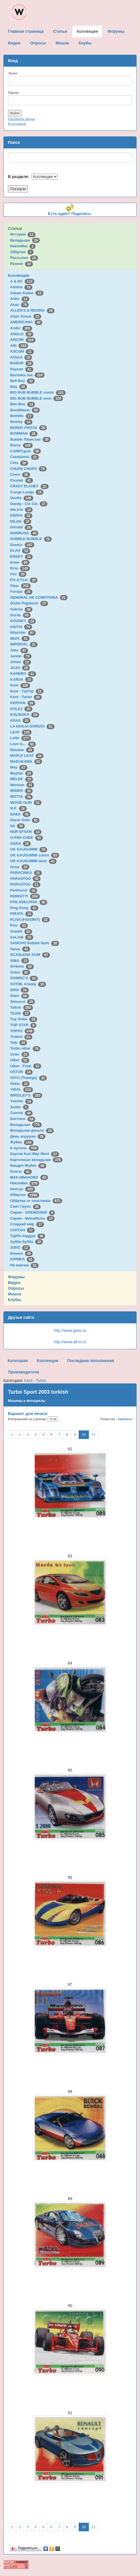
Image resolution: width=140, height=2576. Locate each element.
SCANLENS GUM (30, 954)
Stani (19, 995)
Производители (23, 1372)
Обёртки (22, 252)
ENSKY (21, 556)
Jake (19, 650)
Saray (20, 949)
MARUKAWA (26, 761)
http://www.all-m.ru (70, 1342)
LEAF (21, 732)
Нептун (22, 1189)
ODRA (20, 843)
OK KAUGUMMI (28, 849)
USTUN (21, 1072)
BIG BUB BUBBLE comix (38, 392)
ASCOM (22, 351)
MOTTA (21, 796)
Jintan (20, 662)
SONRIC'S (24, 978)
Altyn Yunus (25, 316)
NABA (20, 814)
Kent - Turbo (26, 697)
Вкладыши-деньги (32, 1130)
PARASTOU (25, 884)
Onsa (19, 867)
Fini (18, 574)
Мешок (14, 1294)
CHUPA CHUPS (28, 469)
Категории (18, 1360)
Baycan (21, 369)
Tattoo (21, 1007)
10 (83, 1435)
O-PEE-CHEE (26, 837)
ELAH (20, 550)
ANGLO (22, 334)
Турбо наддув (27, 1236)
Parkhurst (23, 890)
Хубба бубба (26, 1242)
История (22, 234)
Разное (21, 263)
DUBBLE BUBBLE (31, 539)
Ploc (19, 925)
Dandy (21, 498)
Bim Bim (22, 404)
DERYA (21, 515)
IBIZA (20, 638)
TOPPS (22, 1031)
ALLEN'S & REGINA (32, 310)
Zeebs (19, 1107)
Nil (17, 826)
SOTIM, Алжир (28, 984)
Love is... (23, 744)
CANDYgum (25, 451)
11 (93, 1435)
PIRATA (21, 913)
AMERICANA (26, 322)
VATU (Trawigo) (28, 1078)
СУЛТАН (22, 1230)
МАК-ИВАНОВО (29, 1177)
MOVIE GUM (25, 802)
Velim (20, 1083)
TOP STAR (23, 1025)
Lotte (20, 738)
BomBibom (25, 410)
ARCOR (22, 340)
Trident (21, 1037)
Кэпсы (21, 1171)
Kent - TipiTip (26, 691)
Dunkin (22, 545)
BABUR (22, 363)
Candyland (24, 457)
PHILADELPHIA (28, 902)
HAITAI (21, 627)
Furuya (21, 591)
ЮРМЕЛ (22, 1259)
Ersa (20, 568)
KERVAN (22, 703)
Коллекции (18, 275)
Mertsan (22, 785)
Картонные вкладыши (36, 1160)
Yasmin (21, 1101)
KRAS (20, 720)
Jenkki (21, 656)
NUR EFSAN (25, 831)
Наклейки (22, 246)
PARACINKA (26, 872)
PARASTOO (25, 878)
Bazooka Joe (27, 375)
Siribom (22, 966)
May (18, 767)
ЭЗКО (20, 1247)
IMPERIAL (23, 644)
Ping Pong (24, 908)
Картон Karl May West (34, 1154)
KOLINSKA (24, 714)
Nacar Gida (24, 820)
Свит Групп (25, 1206)
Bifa (18, 387)
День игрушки (27, 1136)
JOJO (20, 668)
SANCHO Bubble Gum (34, 943)
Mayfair (21, 773)
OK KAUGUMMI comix (34, 855)
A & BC (22, 281)
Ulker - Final (25, 1066)
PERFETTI (25, 896)
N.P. (18, 808)
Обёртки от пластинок (36, 1201)
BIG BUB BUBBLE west (36, 398)
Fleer (20, 586)
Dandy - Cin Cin (28, 504)
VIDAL (21, 1089)
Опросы (16, 1288)
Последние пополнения (90, 1360)
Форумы (16, 1277)
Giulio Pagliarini (29, 603)
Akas (19, 304)
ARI (19, 346)
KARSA (21, 679)
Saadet (21, 931)
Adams (21, 287)
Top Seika (23, 1019)
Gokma (21, 609)
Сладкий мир (27, 1224)
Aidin (19, 299)
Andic (21, 328)
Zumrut (21, 1113)
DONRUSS (24, 533)
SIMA (19, 960)
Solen (20, 972)
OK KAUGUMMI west (33, 861)
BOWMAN (23, 433)
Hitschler (23, 632)
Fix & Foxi (24, 580)
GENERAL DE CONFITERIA (39, 597)
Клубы (14, 1299)
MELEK (21, 779)
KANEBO (23, 673)
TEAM (20, 1013)
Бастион (22, 1119)
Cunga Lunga (27, 492)
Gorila (20, 615)
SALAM (21, 937)
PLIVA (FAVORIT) (30, 919)
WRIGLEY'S (26, 1095)
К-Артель (24, 1148)
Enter (20, 562)
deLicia (21, 509)
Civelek (21, 480)
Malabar (22, 750)
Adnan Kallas (26, 293)
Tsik (18, 1042)
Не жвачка (24, 1265)
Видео (14, 1282)
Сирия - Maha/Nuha (32, 1218)
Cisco (20, 474)
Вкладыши (25, 240)
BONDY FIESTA (28, 428)
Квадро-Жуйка (28, 1165)
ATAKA (21, 357)
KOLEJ (21, 709)
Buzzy (21, 445)
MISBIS (21, 790)
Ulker (19, 1060)
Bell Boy (22, 381)
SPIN (19, 990)
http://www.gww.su (70, 1330)
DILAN (20, 521)
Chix (19, 463)
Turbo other (25, 1048)
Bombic (22, 416)
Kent (20, 685)
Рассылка (24, 257)
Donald (21, 527)
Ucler (19, 1054)
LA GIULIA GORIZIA (32, 726)
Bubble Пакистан (30, 439)
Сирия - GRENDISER (32, 1212)
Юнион (21, 1253)
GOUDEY (23, 621)
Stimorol (22, 1001)
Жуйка (22, 1142)
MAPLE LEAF (27, 755)
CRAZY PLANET (29, 486)
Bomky (21, 422)
